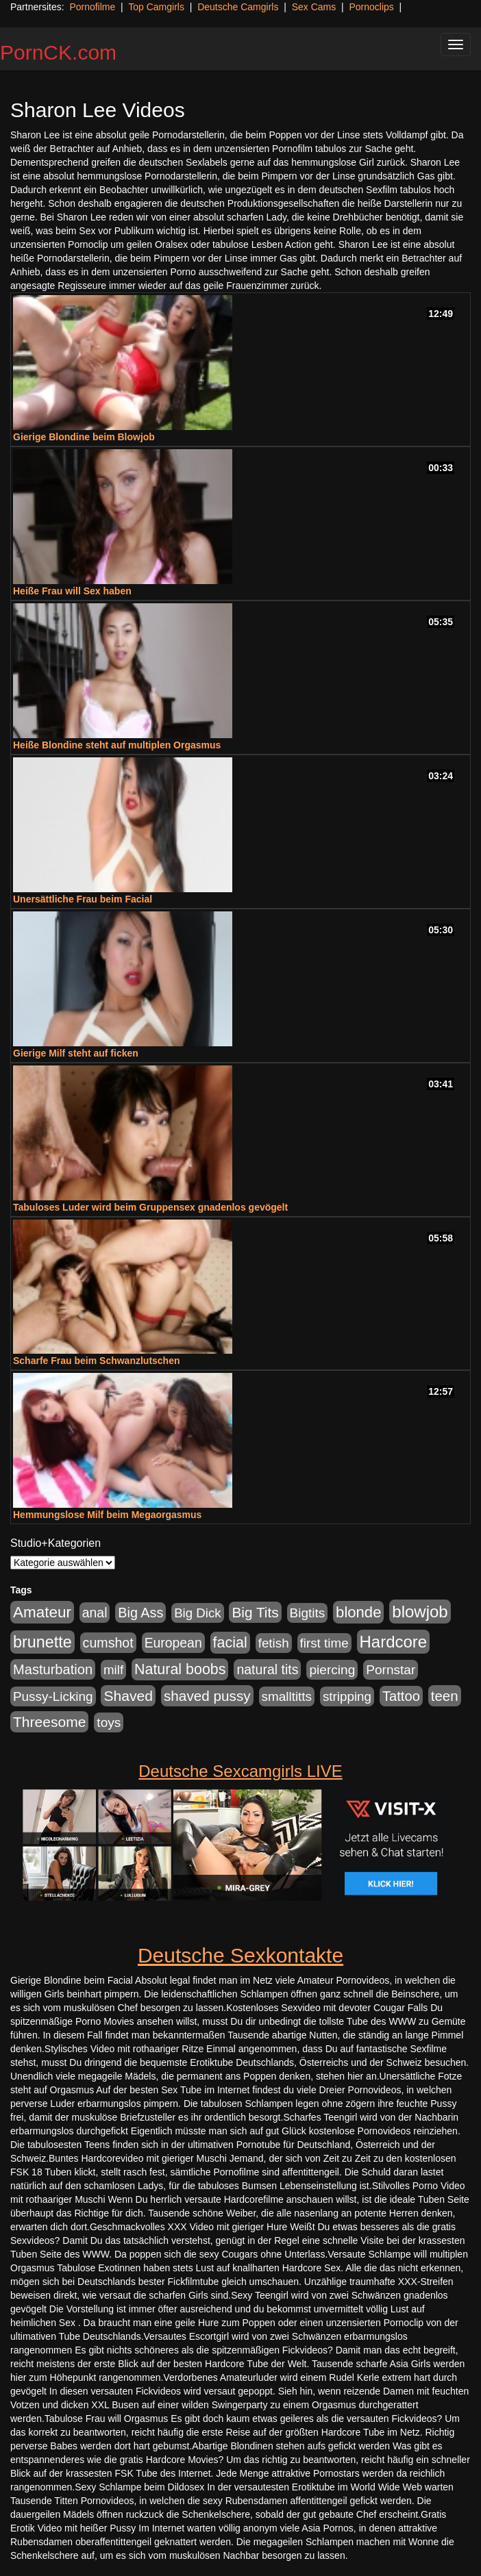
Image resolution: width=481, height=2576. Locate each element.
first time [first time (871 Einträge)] (324, 1643)
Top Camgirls (156, 6)
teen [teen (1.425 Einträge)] (444, 1696)
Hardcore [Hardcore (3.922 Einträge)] (394, 1641)
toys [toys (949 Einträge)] (109, 1722)
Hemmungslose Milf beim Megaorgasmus (107, 1514)
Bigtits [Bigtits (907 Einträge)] (307, 1613)
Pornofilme (92, 6)
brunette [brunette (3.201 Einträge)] (42, 1642)
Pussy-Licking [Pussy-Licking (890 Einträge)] (53, 1696)
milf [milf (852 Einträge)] (113, 1670)
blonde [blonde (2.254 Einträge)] (358, 1612)
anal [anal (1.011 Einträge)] (95, 1612)
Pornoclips (371, 6)
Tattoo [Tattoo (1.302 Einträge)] (401, 1696)
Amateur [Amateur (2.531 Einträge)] (42, 1612)
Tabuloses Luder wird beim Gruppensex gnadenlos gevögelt (150, 1207)
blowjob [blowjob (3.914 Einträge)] (419, 1611)
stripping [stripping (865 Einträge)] (347, 1696)
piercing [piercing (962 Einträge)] (332, 1670)
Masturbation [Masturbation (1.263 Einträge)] (52, 1669)
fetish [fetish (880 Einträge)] (273, 1643)
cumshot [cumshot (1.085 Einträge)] (108, 1642)
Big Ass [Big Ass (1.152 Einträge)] (140, 1612)
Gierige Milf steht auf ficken (75, 1053)
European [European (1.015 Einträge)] (173, 1642)
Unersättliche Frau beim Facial (82, 899)
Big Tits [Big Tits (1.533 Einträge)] (255, 1612)
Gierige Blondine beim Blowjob (84, 436)
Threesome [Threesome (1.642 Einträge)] (49, 1722)
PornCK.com (58, 52)
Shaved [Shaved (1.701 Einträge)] (128, 1696)
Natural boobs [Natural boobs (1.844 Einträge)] (179, 1669)
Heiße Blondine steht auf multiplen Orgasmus (117, 745)
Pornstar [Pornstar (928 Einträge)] (390, 1670)
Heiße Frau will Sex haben (72, 590)
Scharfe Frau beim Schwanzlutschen (96, 1360)
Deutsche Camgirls (237, 6)
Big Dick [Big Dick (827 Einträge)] (197, 1613)
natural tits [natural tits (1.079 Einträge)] (267, 1669)
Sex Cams (314, 6)
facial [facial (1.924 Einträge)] (230, 1642)
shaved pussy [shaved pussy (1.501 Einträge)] (207, 1696)
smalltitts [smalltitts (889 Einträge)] (287, 1696)
